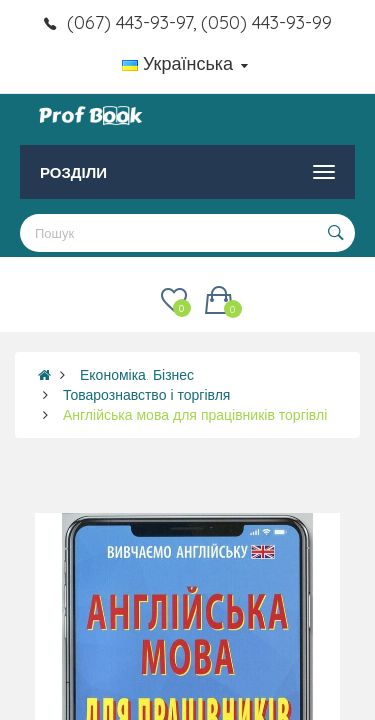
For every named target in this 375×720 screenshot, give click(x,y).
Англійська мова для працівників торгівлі (195, 415)
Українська (185, 63)
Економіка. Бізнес (137, 375)
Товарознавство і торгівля (146, 395)
